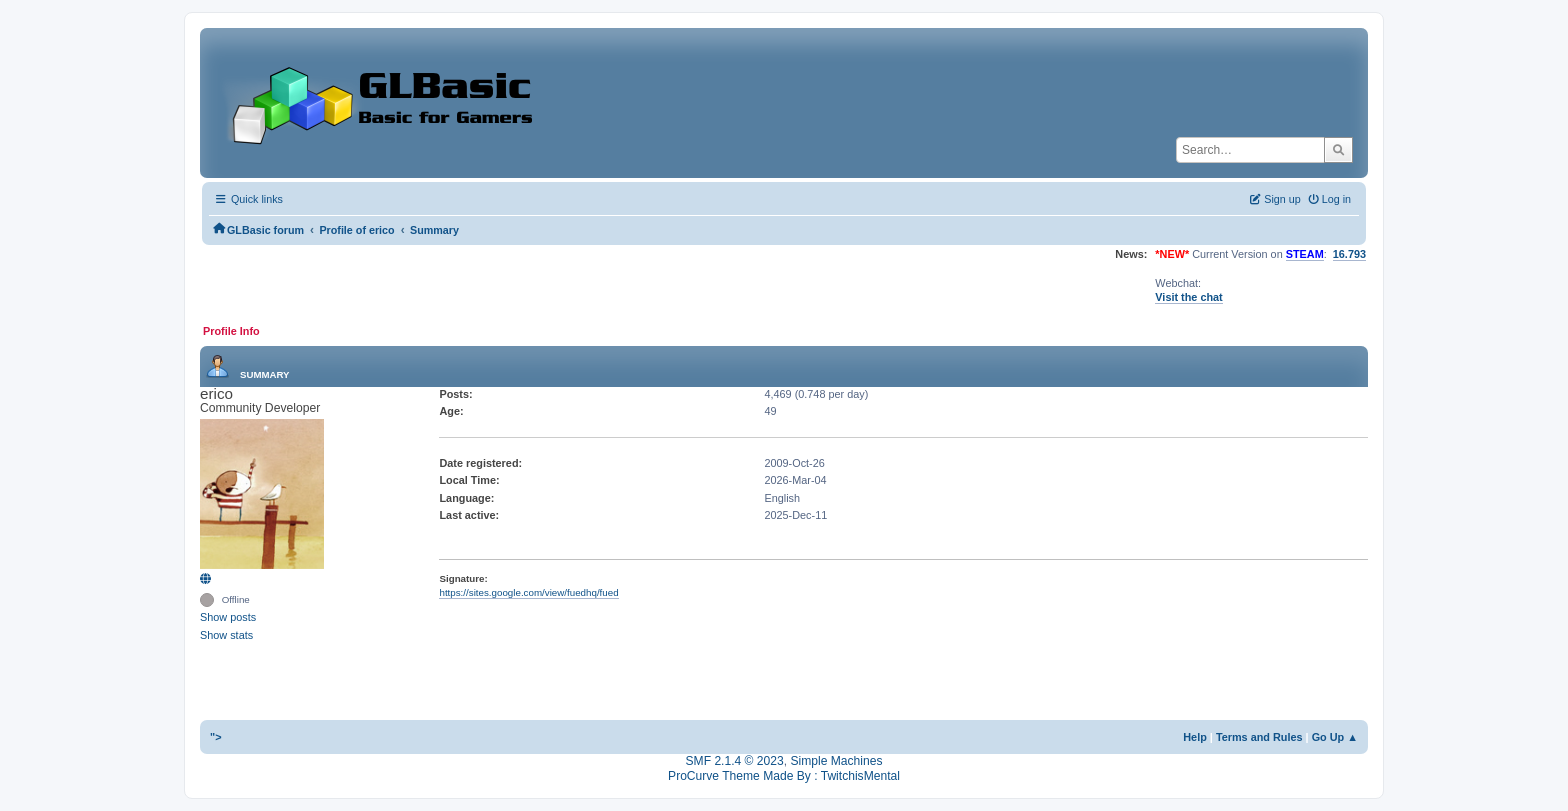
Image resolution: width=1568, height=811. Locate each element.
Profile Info (231, 331)
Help (1195, 737)
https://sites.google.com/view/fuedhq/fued (528, 592)
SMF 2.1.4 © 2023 (735, 761)
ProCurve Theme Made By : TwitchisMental (784, 776)
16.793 (1349, 254)
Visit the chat (1188, 297)
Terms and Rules (1259, 737)
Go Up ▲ (1335, 737)
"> (216, 737)
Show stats (226, 635)
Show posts (228, 617)
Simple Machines (836, 761)
